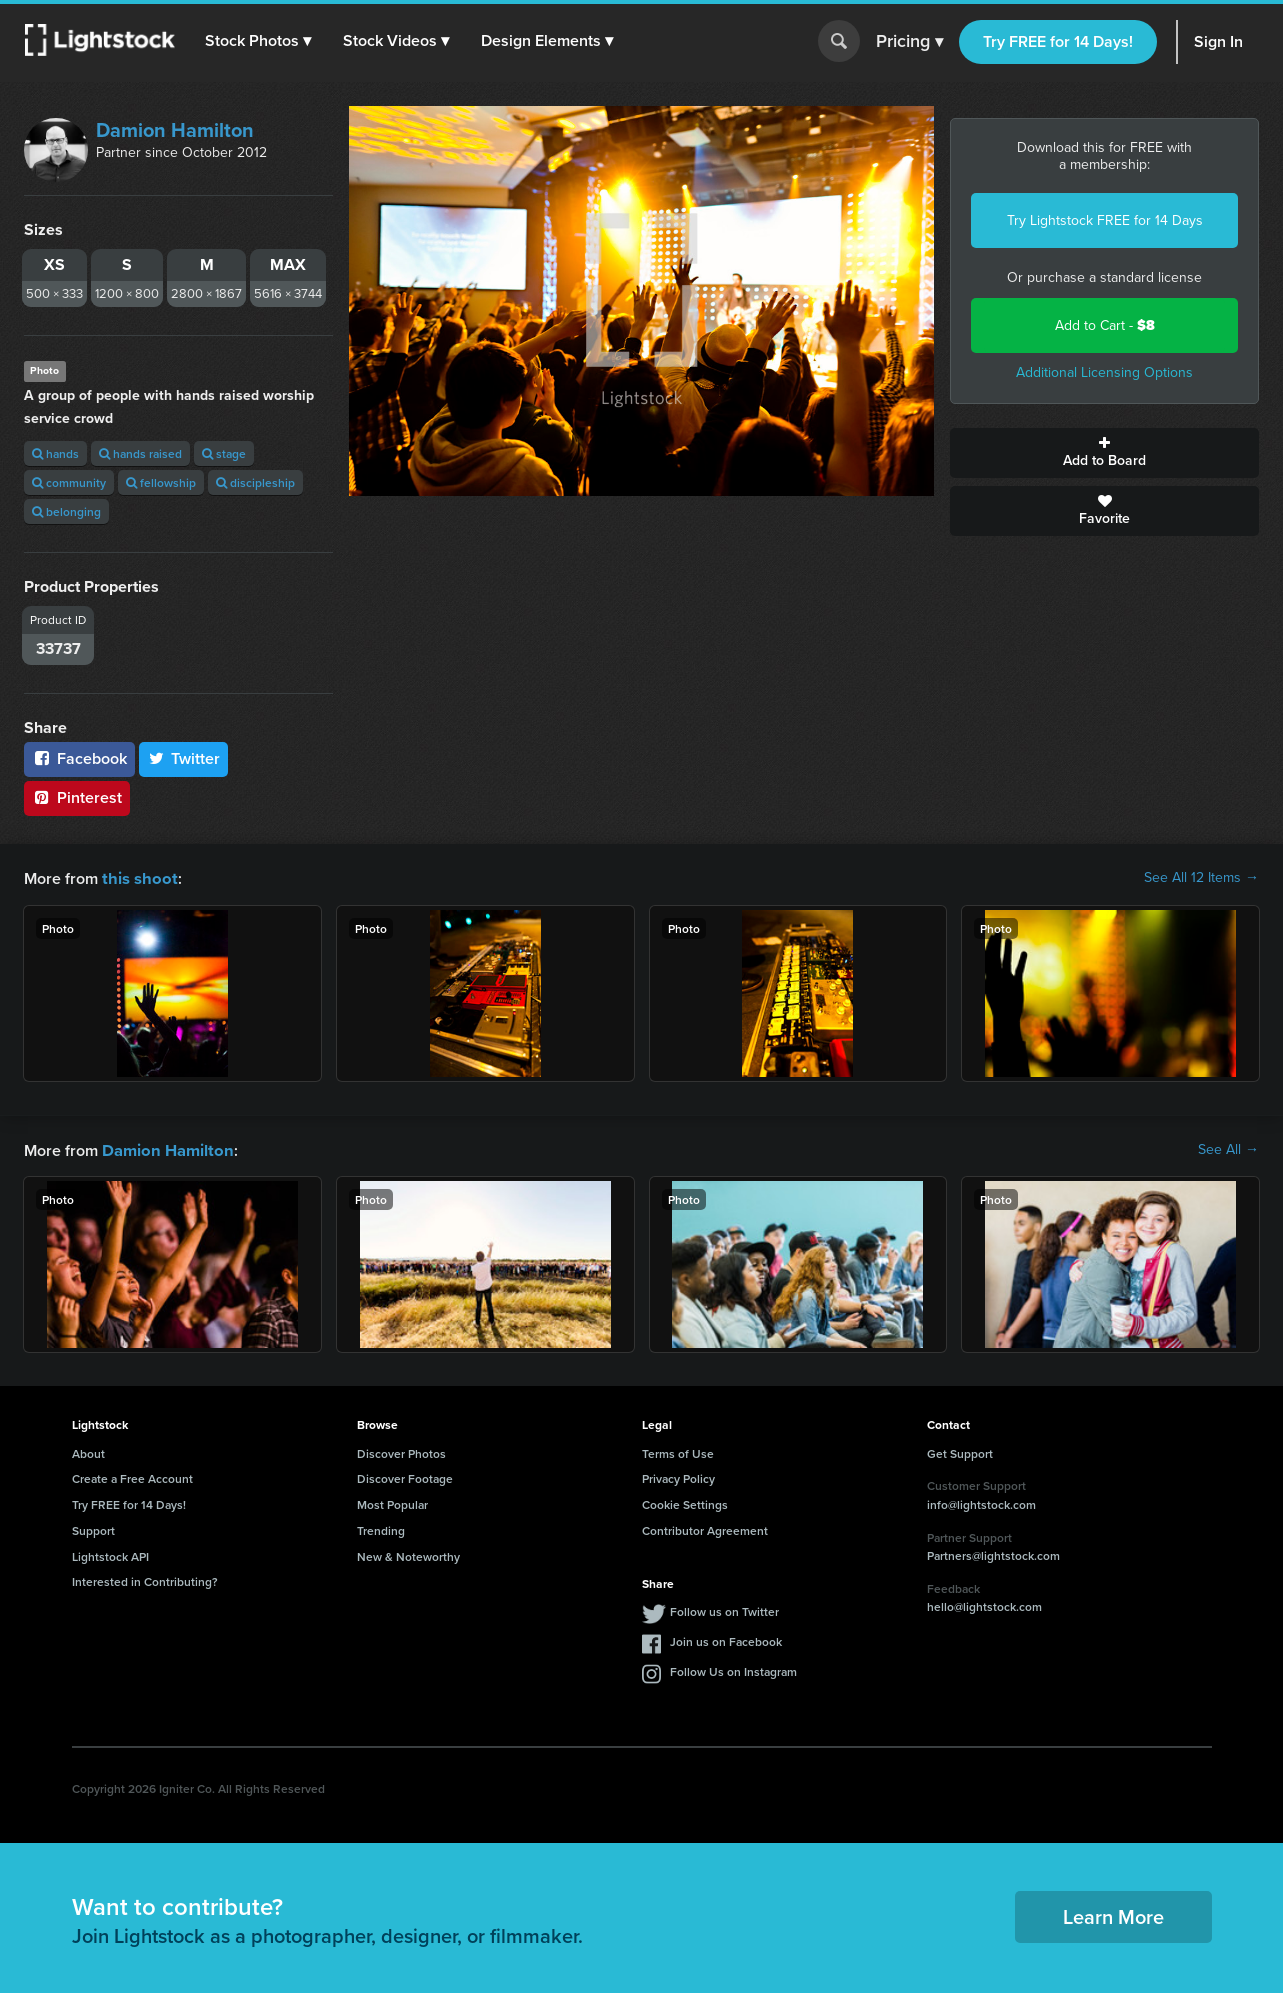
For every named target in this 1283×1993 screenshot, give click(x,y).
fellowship (161, 482)
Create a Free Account (132, 1476)
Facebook (79, 758)
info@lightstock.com (981, 1502)
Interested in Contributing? (145, 1579)
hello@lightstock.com (984, 1604)
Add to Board (1104, 453)
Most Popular (392, 1502)
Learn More (1113, 1914)
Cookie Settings (685, 1502)
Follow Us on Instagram (733, 1669)
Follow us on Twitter (724, 1609)
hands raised (140, 453)
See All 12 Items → (1201, 878)
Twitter (184, 758)
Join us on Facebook (726, 1639)
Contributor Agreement (705, 1528)
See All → (1228, 1149)
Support (93, 1528)
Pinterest (77, 797)
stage (224, 453)
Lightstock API (110, 1554)
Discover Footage (405, 1476)
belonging (66, 511)
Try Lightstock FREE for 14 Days (1105, 220)
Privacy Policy (678, 1476)
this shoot (137, 877)
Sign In (1218, 41)
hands (55, 453)
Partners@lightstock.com (993, 1553)
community (69, 482)
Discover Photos (401, 1451)
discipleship (255, 482)
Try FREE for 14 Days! (1058, 41)
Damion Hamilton (175, 130)
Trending (381, 1528)
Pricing (909, 42)
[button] (259, 41)
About (88, 1451)
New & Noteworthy (408, 1554)
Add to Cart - (1105, 325)
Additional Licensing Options (1104, 372)
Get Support (960, 1451)
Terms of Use (678, 1451)
